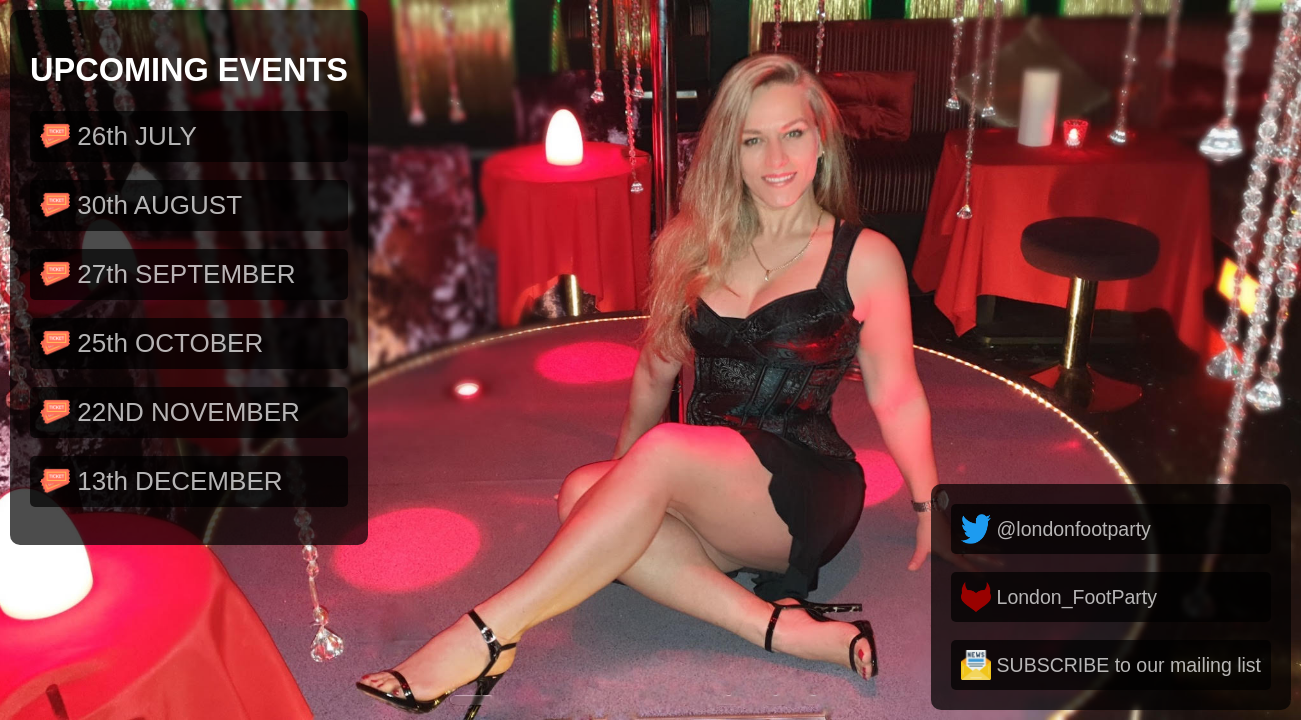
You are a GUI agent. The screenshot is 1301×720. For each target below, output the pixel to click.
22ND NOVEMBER (170, 412)
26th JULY (118, 136)
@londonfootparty (1056, 529)
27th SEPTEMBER (168, 274)
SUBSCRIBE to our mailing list (1111, 665)
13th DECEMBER (161, 481)
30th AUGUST (141, 205)
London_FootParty (1059, 597)
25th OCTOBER (151, 343)
